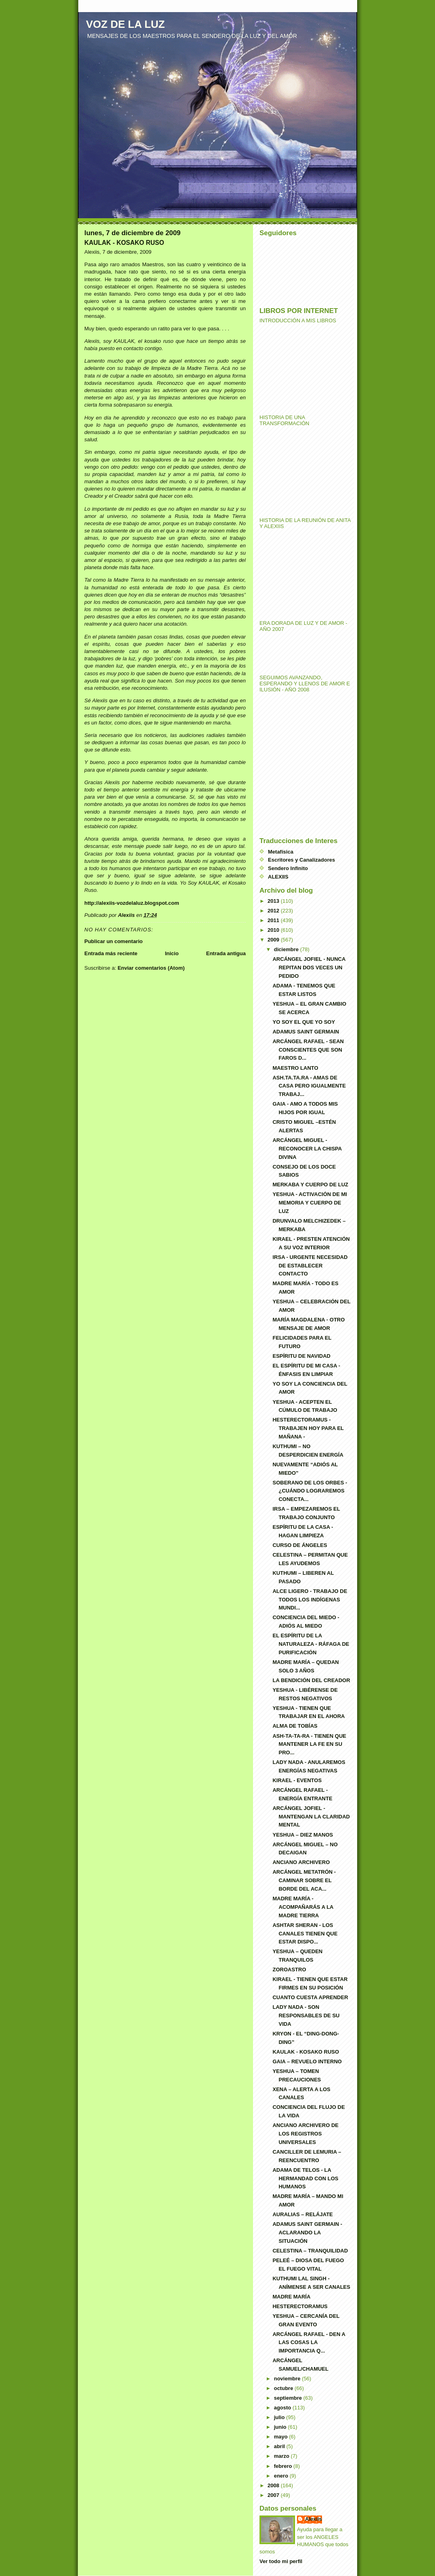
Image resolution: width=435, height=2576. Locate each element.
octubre (284, 2388)
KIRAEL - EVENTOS (297, 1780)
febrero (283, 2466)
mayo (281, 2437)
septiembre (288, 2398)
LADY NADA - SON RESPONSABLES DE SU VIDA (305, 2015)
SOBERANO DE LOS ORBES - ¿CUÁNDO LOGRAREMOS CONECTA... (309, 1491)
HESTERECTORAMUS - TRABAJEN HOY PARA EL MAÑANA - (307, 1428)
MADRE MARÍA (291, 2297)
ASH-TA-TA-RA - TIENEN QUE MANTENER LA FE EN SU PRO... (309, 1744)
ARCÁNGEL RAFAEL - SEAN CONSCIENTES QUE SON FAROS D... (307, 1049)
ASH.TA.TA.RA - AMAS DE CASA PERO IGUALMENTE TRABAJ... (308, 1086)
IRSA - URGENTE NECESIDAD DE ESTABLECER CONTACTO (309, 1265)
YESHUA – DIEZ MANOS (302, 1835)
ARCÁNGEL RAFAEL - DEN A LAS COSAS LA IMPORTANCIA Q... (308, 2342)
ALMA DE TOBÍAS (294, 1726)
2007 (274, 2495)
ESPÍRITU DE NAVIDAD (301, 1356)
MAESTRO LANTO (295, 1068)
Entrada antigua (226, 953)
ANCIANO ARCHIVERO (301, 1862)
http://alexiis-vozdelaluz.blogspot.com (131, 903)
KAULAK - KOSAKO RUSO (305, 2052)
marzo (282, 2456)
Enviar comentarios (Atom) (150, 968)
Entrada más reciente (111, 953)
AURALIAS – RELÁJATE (302, 2214)
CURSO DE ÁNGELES (299, 1545)
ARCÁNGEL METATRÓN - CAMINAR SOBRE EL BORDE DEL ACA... (304, 1880)
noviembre (288, 2379)
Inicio (172, 953)
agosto (283, 2408)
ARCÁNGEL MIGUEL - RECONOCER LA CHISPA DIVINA (306, 1148)
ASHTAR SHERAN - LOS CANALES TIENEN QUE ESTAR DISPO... (304, 1933)
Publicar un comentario (113, 941)
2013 (274, 901)
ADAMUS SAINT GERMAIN (305, 1032)
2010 (274, 930)
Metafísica (280, 852)
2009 (274, 940)
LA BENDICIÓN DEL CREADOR (311, 1680)
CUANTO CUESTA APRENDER (310, 1997)
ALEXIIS (278, 877)
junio (281, 2427)
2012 (274, 911)
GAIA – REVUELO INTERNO (306, 2061)
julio (280, 2417)
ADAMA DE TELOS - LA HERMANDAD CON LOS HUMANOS (305, 2178)
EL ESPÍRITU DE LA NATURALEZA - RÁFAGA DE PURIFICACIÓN (310, 1643)
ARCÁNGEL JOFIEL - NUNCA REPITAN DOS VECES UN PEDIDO (308, 967)
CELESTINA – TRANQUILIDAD (310, 2251)
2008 (274, 2485)
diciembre (287, 949)
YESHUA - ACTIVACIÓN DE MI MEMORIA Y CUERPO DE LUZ (309, 1202)
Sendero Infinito (288, 868)
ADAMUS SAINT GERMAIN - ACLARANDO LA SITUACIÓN (307, 2232)
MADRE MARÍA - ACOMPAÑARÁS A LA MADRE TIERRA (302, 1906)
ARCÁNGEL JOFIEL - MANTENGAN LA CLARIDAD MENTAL (310, 1816)
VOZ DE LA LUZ (125, 24)
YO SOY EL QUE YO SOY (303, 1022)
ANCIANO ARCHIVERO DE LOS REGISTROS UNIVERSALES (305, 2133)
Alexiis (313, 2519)
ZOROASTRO (289, 1969)
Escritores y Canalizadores (301, 860)
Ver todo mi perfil (280, 2561)
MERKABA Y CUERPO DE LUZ (310, 1185)
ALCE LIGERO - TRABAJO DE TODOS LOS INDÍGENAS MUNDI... (309, 1599)
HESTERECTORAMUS (299, 2306)
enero (282, 2476)
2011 (274, 920)
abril (280, 2446)
